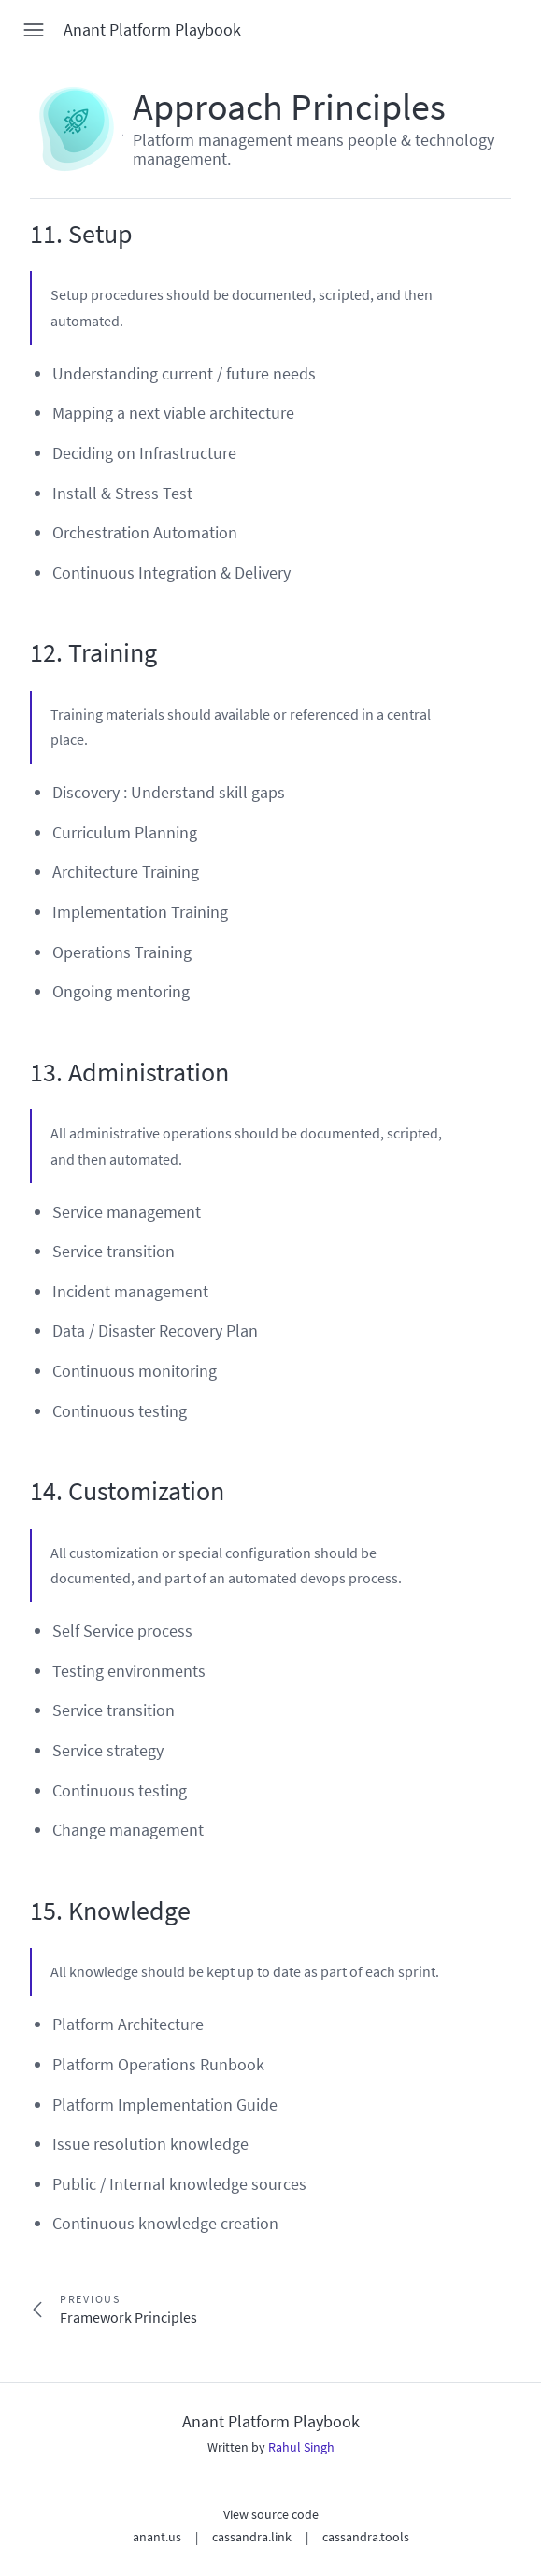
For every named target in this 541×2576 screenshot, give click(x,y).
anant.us (157, 2536)
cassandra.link (252, 2536)
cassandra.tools (365, 2536)
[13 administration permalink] (20, 1073)
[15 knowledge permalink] (20, 1911)
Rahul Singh (301, 2447)
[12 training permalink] (20, 653)
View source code (271, 2514)
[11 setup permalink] (20, 235)
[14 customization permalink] (20, 1492)
